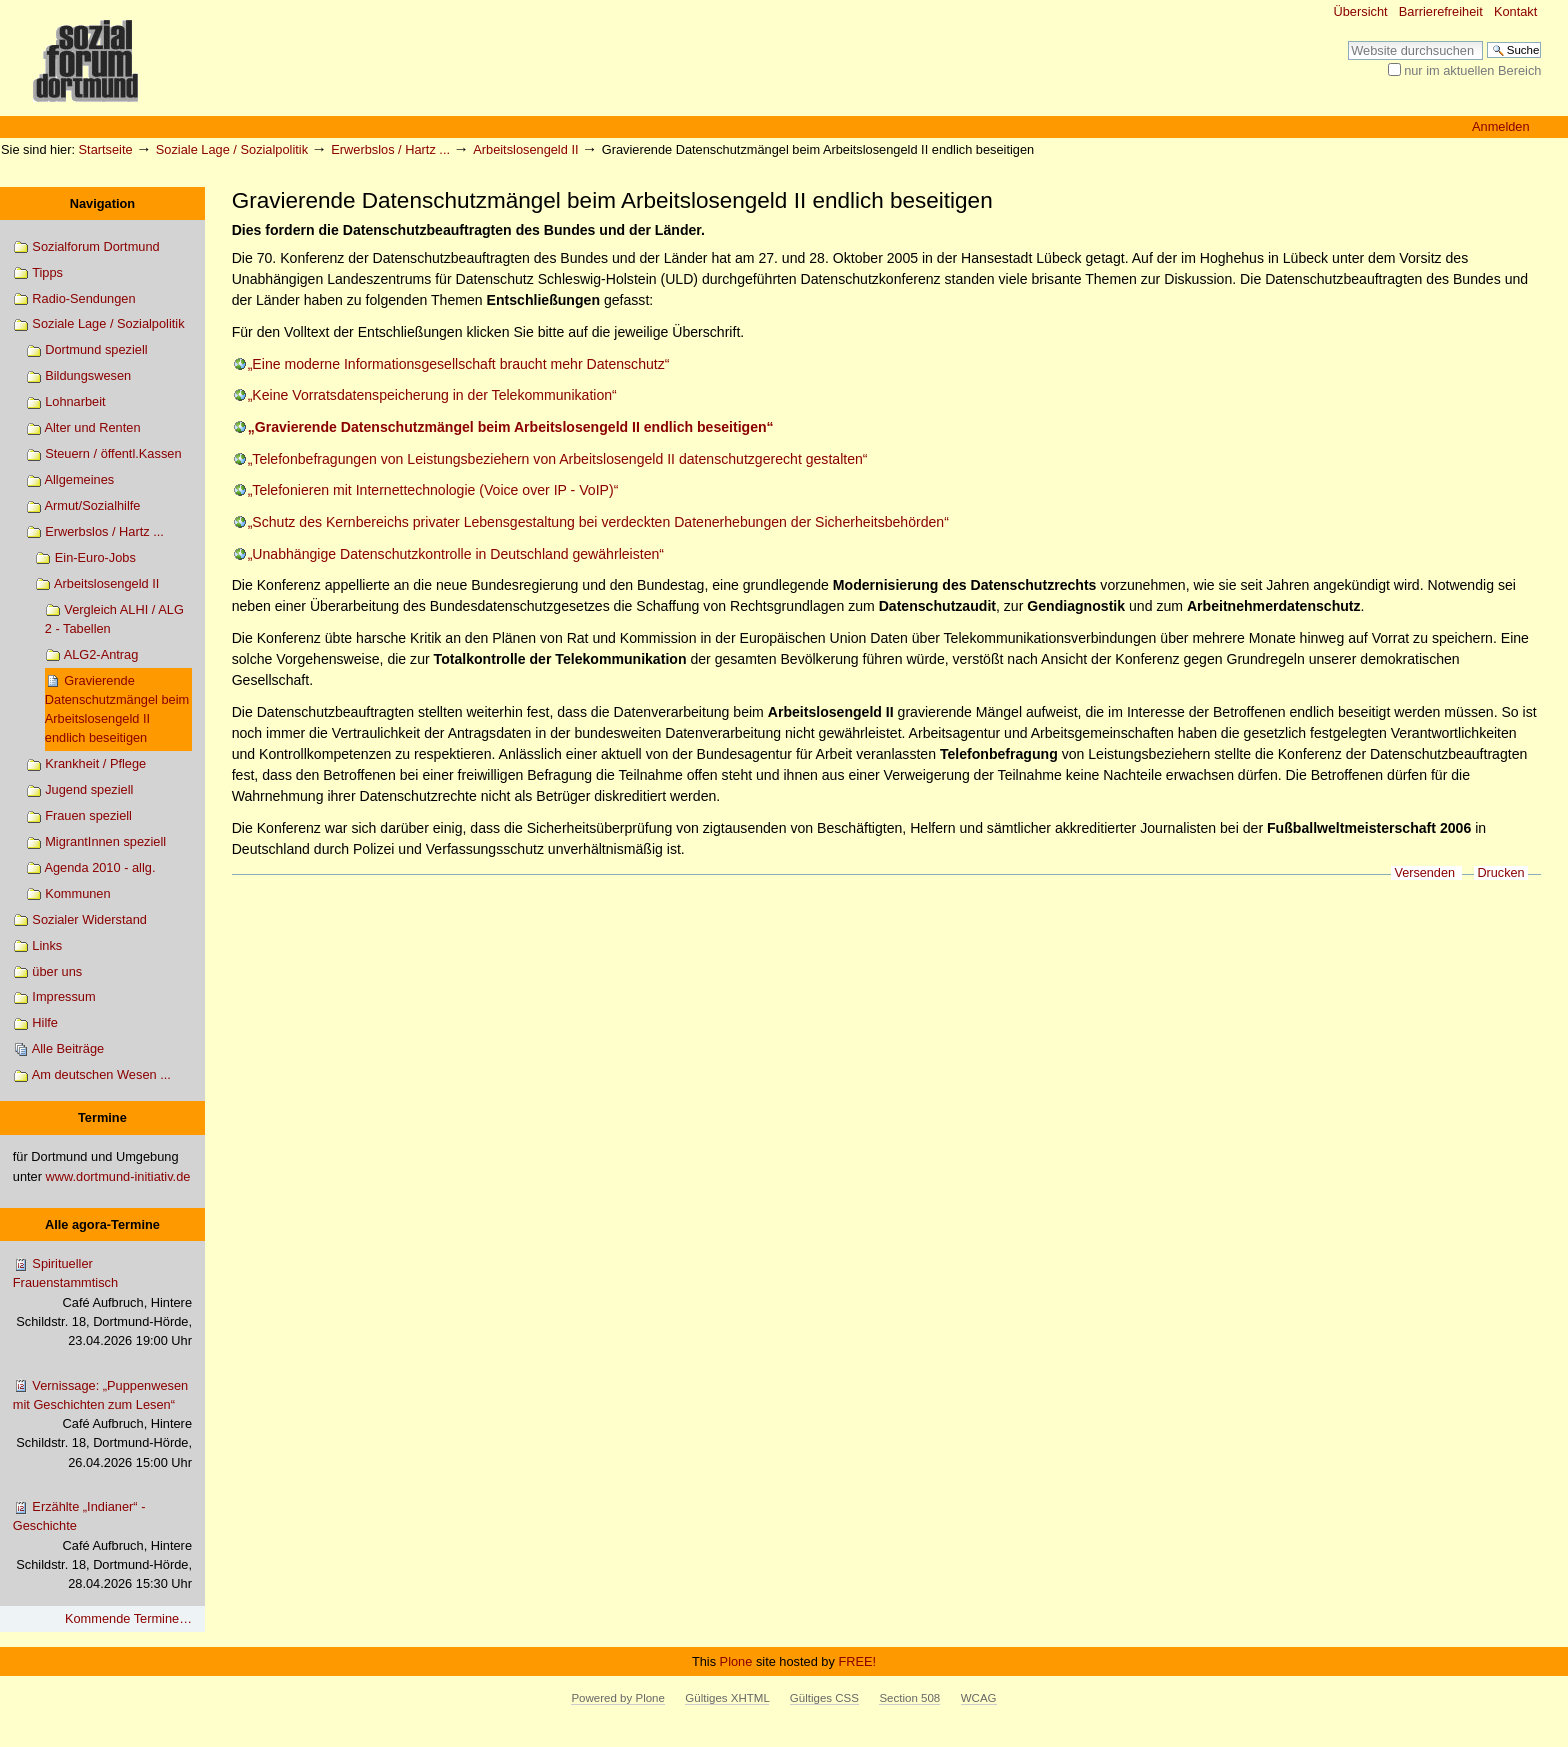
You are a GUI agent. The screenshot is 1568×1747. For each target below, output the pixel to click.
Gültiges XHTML (727, 1698)
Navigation (102, 203)
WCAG (979, 1698)
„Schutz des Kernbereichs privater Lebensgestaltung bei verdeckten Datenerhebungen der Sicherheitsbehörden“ (598, 522)
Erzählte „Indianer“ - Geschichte (102, 1546)
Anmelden (1501, 126)
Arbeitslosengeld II (525, 149)
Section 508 (909, 1698)
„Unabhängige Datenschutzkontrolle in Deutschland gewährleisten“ (456, 554)
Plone (736, 1661)
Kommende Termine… (128, 1618)
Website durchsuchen (1347, 40)
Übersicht (1361, 11)
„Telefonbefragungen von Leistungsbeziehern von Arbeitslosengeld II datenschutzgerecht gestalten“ (558, 459)
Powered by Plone (617, 1698)
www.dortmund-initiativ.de (118, 1176)
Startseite (106, 149)
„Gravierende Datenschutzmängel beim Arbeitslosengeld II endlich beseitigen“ (511, 427)
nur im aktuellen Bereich (1472, 70)
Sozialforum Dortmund (86, 247)
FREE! (857, 1661)
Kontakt (1515, 11)
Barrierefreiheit (1441, 11)
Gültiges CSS (824, 1698)
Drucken (1500, 873)
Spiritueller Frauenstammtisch (102, 1303)
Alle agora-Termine (102, 1224)
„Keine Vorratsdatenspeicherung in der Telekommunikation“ (432, 395)
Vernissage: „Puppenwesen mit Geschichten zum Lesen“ (102, 1425)
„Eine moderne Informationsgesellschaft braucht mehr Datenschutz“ (459, 364)
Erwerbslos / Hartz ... (390, 149)
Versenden (1424, 873)
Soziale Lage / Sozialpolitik (232, 149)
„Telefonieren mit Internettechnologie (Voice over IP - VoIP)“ (433, 490)
